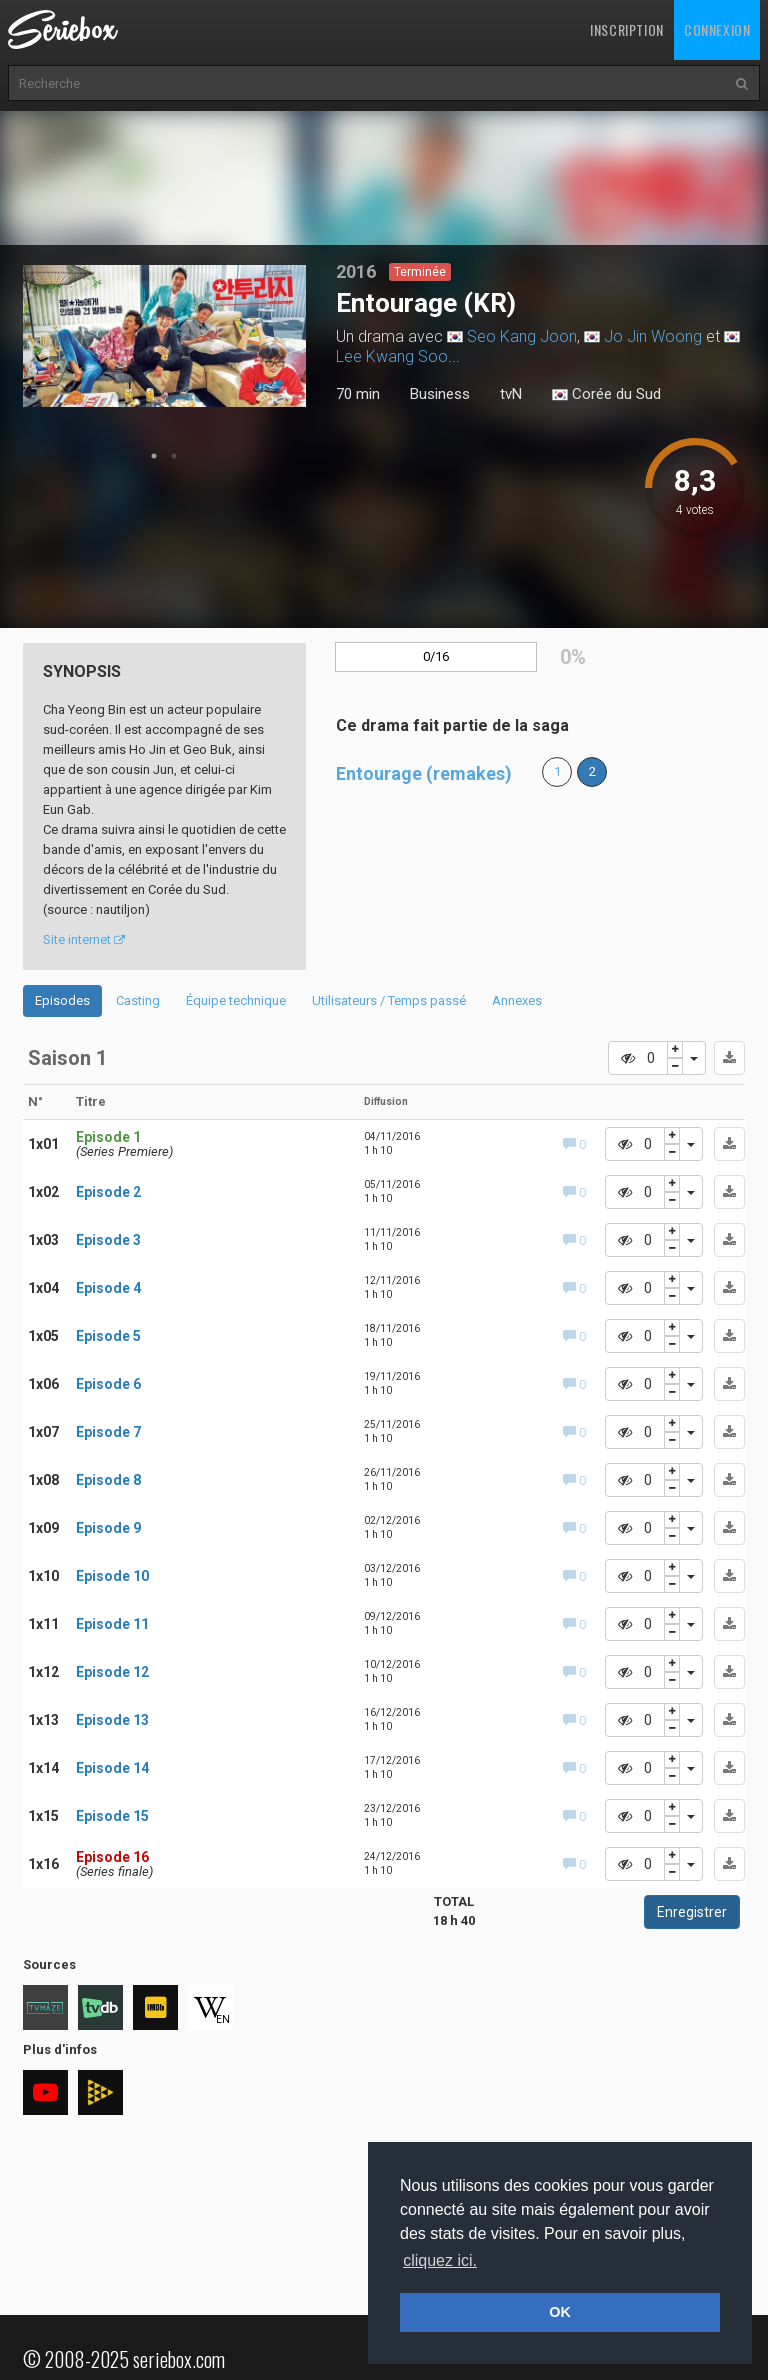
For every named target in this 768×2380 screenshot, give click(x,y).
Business (440, 394)
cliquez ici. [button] (440, 2260)
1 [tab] (154, 456)
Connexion (717, 29)
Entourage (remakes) (424, 773)
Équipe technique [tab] (236, 1000)
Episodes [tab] (62, 1000)
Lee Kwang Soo (392, 356)
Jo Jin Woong (653, 336)
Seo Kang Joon (522, 336)
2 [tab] (174, 456)
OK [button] (560, 2312)
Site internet (84, 939)
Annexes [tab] (517, 1000)
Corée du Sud (606, 395)
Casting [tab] (138, 1000)
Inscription (627, 29)
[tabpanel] (165, 336)
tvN (511, 394)
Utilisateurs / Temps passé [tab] (389, 1000)
